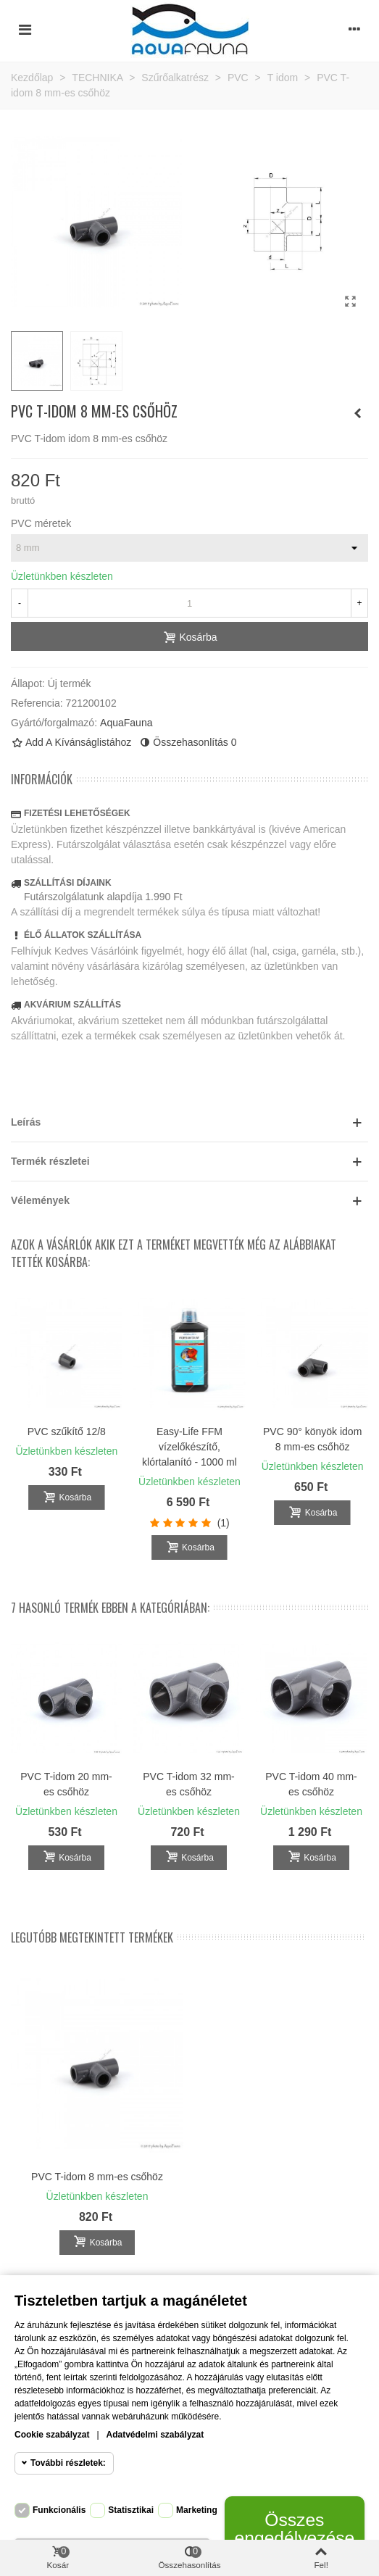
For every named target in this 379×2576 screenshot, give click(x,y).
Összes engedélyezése (294, 2528)
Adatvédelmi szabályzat (155, 2435)
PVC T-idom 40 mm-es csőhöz (311, 1784)
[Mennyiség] (189, 603)
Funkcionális (59, 2510)
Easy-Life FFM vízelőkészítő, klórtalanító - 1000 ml (189, 1447)
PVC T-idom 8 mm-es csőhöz (97, 2176)
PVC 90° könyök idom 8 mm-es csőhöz (312, 1439)
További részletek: (68, 2463)
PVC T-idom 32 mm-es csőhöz (189, 1784)
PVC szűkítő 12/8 (67, 1431)
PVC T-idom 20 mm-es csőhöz (66, 1784)
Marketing (196, 2510)
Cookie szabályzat (51, 2435)
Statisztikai (131, 2510)
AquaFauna (126, 722)
